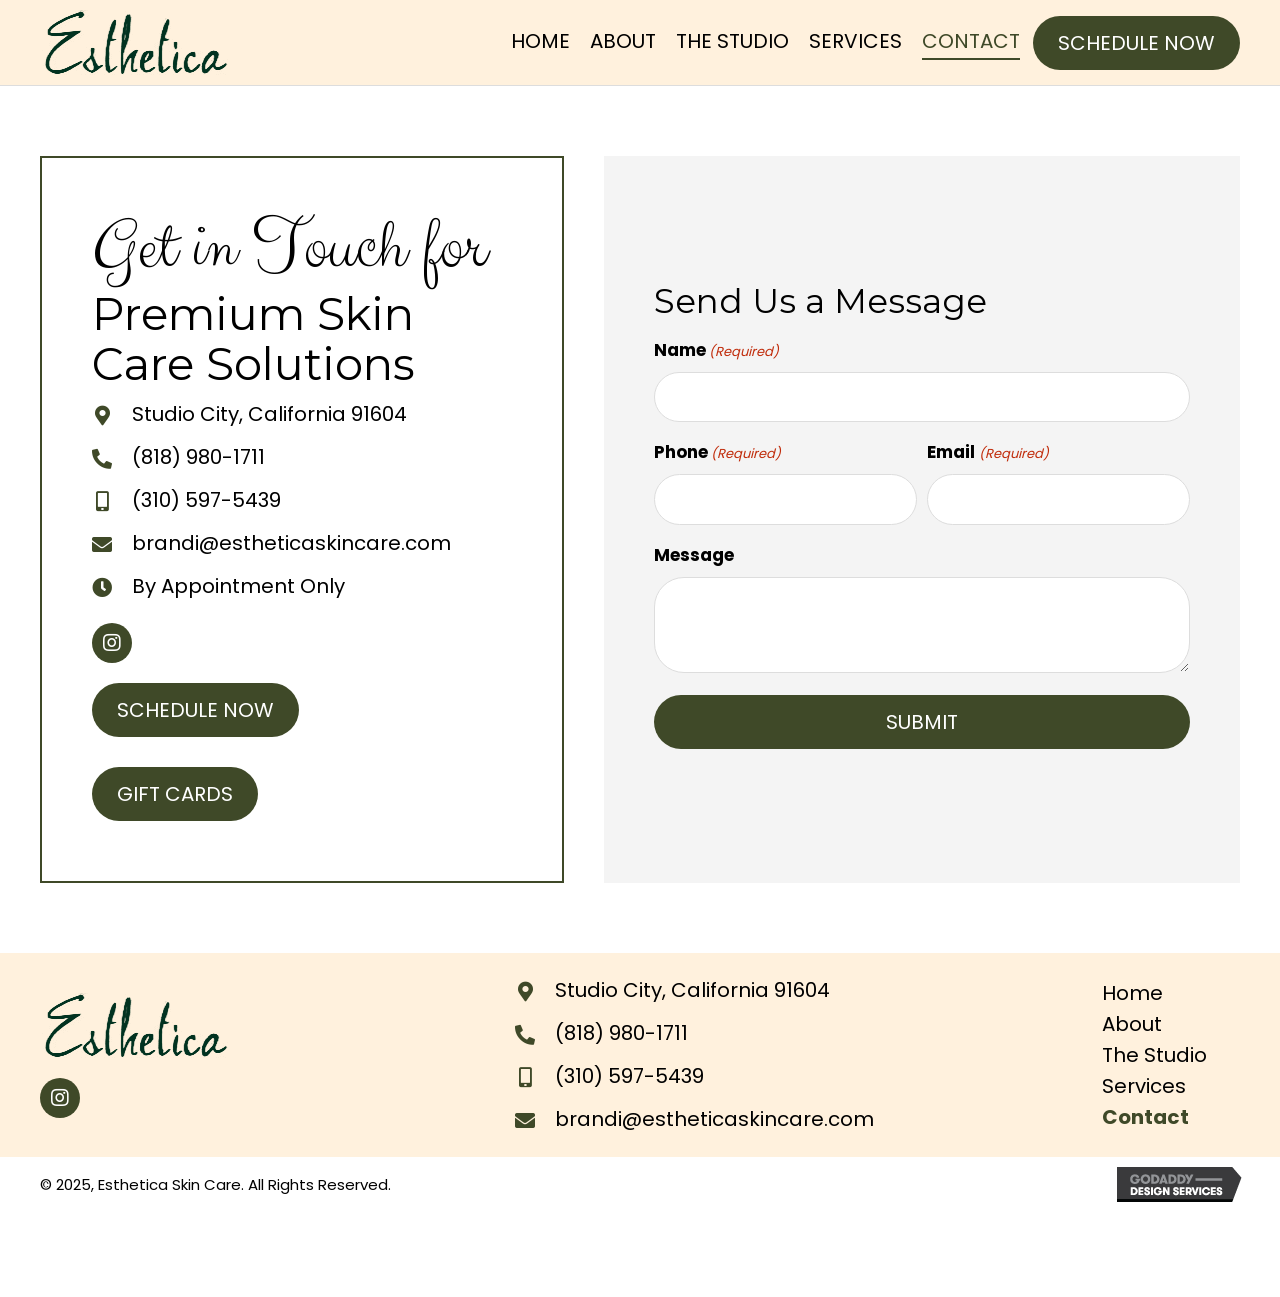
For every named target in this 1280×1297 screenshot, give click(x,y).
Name (716, 350)
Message (694, 555)
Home (1132, 993)
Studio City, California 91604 (269, 414)
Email (987, 452)
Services (1144, 1086)
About (1132, 1024)
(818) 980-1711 (198, 457)
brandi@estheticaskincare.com (291, 543)
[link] (540, 42)
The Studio (1154, 1055)
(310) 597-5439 (206, 500)
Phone (717, 452)
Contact (1145, 1117)
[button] (1136, 43)
